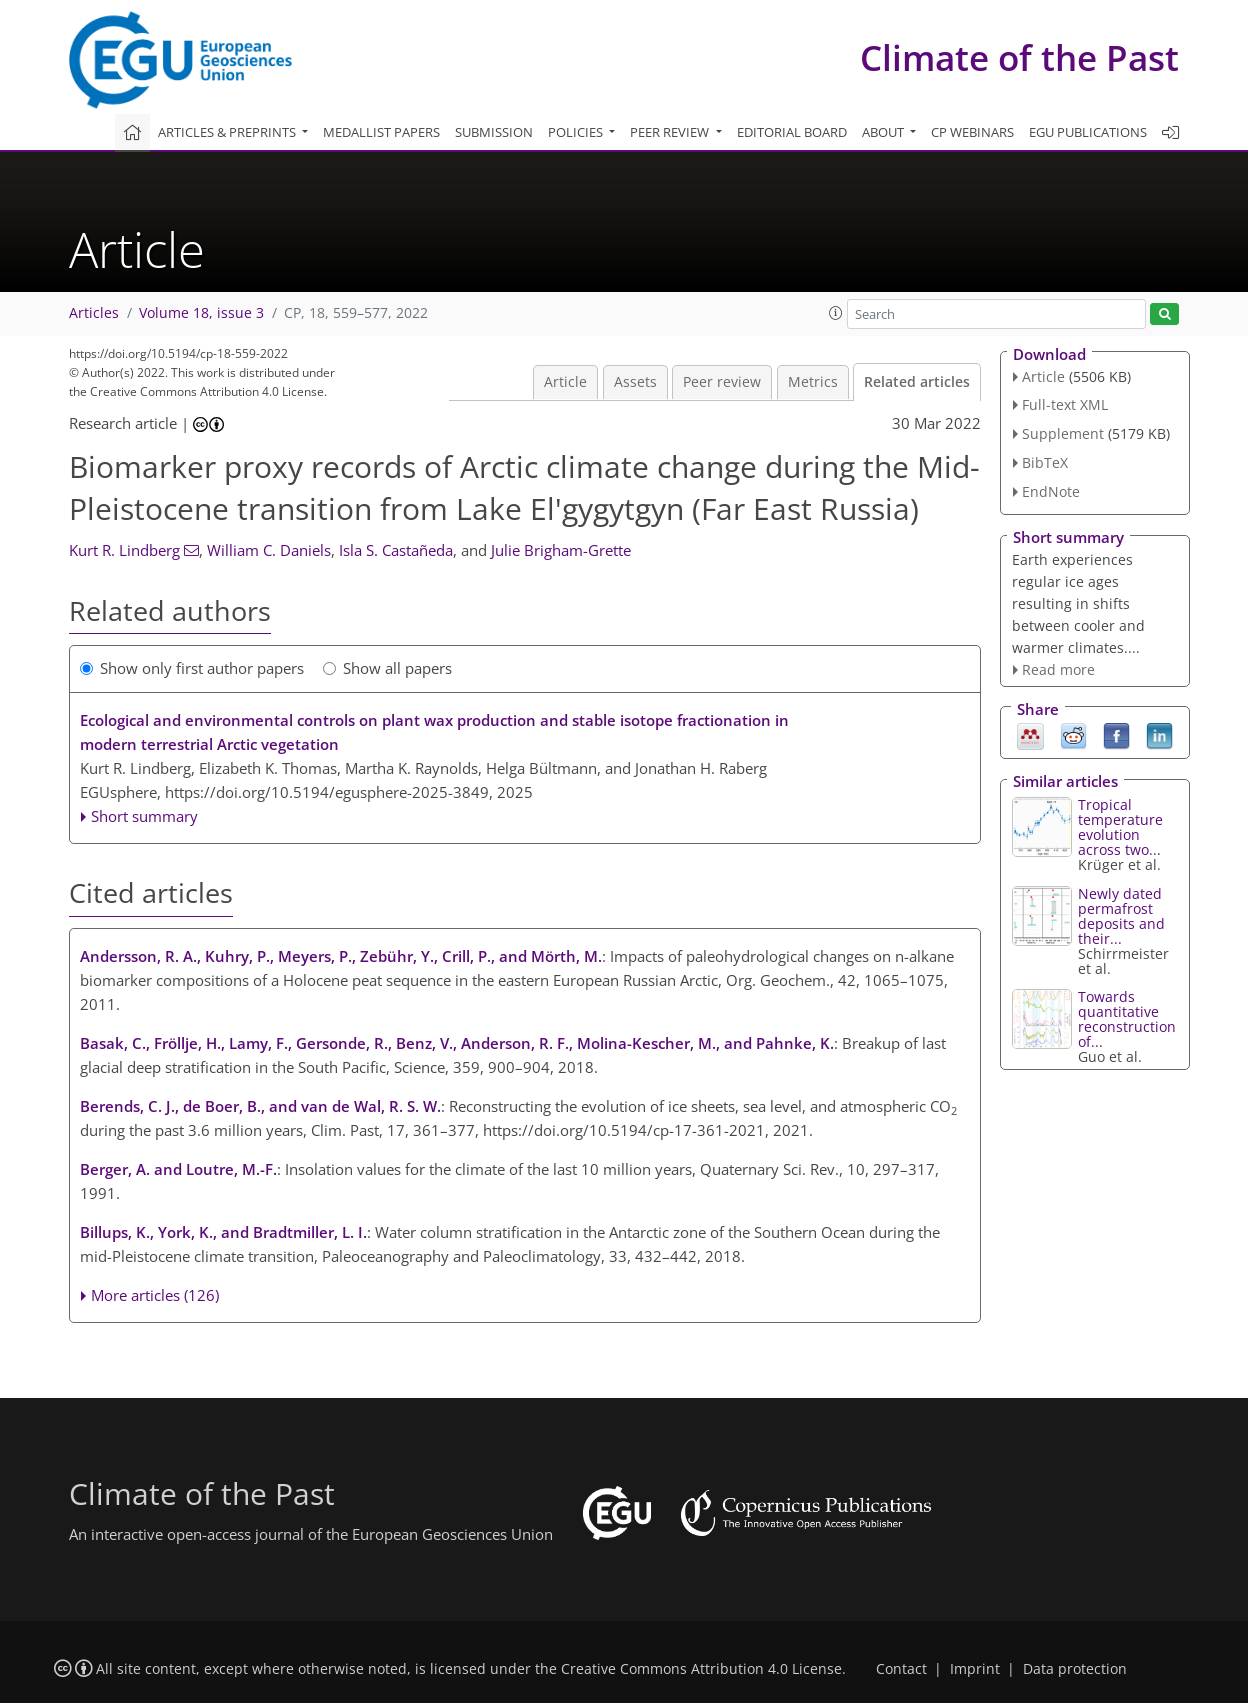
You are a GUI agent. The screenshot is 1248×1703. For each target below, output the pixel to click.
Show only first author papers (192, 668)
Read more (1058, 669)
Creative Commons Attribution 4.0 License (701, 1669)
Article (565, 382)
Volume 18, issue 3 (201, 313)
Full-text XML (1065, 404)
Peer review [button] (671, 132)
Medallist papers (381, 132)
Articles (94, 313)
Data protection (1075, 1669)
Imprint (975, 1669)
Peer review (722, 382)
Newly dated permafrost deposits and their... (1121, 916)
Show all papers (387, 668)
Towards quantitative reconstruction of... (1127, 1019)
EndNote (1051, 491)
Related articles (917, 382)
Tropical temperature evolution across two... (1120, 827)
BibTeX (1045, 462)
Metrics (813, 382)
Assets (635, 382)
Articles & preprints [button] (228, 132)
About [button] (884, 132)
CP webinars (972, 132)
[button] (836, 313)
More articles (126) (155, 1295)
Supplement (1063, 433)
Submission (494, 132)
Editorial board (792, 132)
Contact (901, 1669)
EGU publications (1088, 132)
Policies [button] (577, 132)
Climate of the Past (1019, 57)
